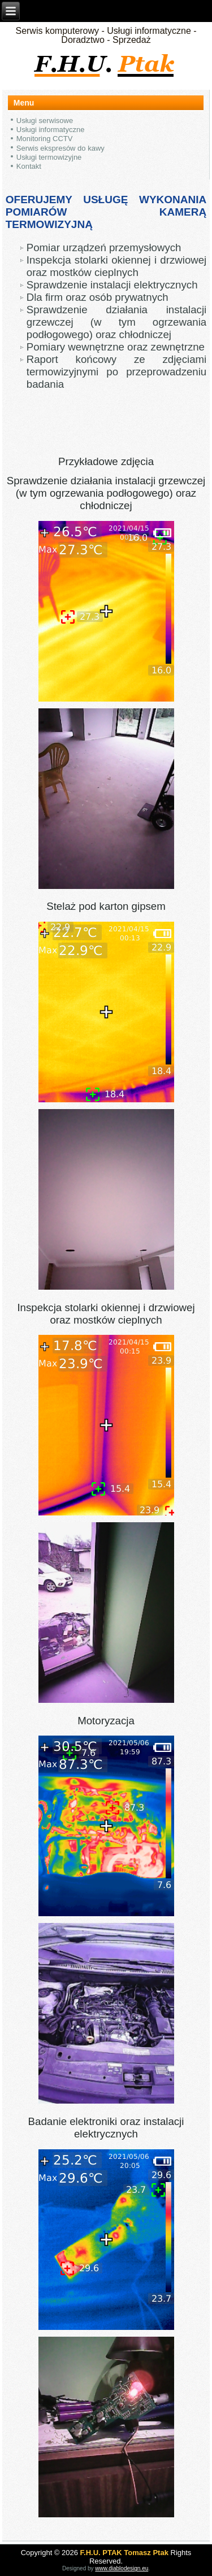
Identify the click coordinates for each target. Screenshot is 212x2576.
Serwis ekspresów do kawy (60, 148)
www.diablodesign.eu (121, 2568)
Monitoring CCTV (44, 138)
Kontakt (28, 166)
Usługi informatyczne (50, 129)
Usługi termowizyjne (49, 157)
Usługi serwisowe (44, 120)
